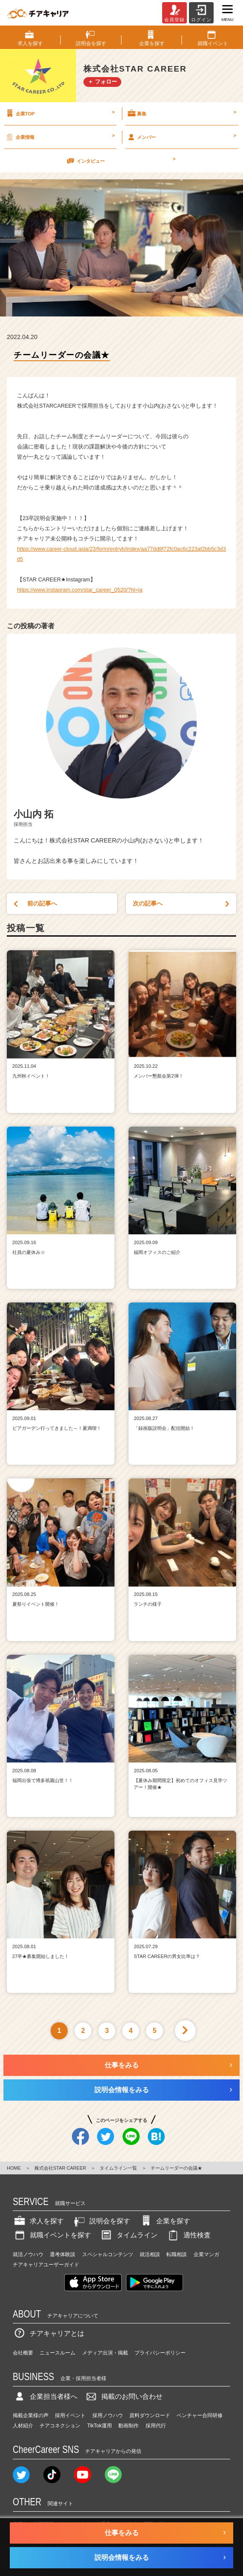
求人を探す (38, 2221)
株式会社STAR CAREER (60, 2168)
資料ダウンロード (149, 2415)
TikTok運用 (99, 2426)
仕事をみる (122, 2065)
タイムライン (128, 2235)
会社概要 (23, 2353)
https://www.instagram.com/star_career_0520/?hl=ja (80, 589)
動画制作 (128, 2426)
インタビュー (120, 160)
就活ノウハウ (28, 2254)
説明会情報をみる (121, 2089)
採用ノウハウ (107, 2415)
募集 (181, 113)
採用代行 (156, 2426)
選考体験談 (62, 2254)
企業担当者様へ (45, 2396)
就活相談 (150, 2254)
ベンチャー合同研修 (200, 2415)
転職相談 (176, 2254)
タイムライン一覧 (118, 2168)
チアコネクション (60, 2426)
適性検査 (188, 2235)
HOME (14, 2168)
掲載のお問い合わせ (123, 2396)
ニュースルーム (57, 2353)
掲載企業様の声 (31, 2415)
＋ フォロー (102, 81)
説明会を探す (101, 2221)
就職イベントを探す (52, 2235)
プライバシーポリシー (160, 2353)
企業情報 (59, 137)
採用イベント (70, 2415)
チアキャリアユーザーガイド (46, 2265)
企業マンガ (206, 2254)
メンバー (181, 137)
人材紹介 (23, 2426)
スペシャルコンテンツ (107, 2254)
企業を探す (164, 2221)
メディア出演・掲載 (105, 2353)
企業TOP (59, 113)
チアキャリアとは (48, 2333)
